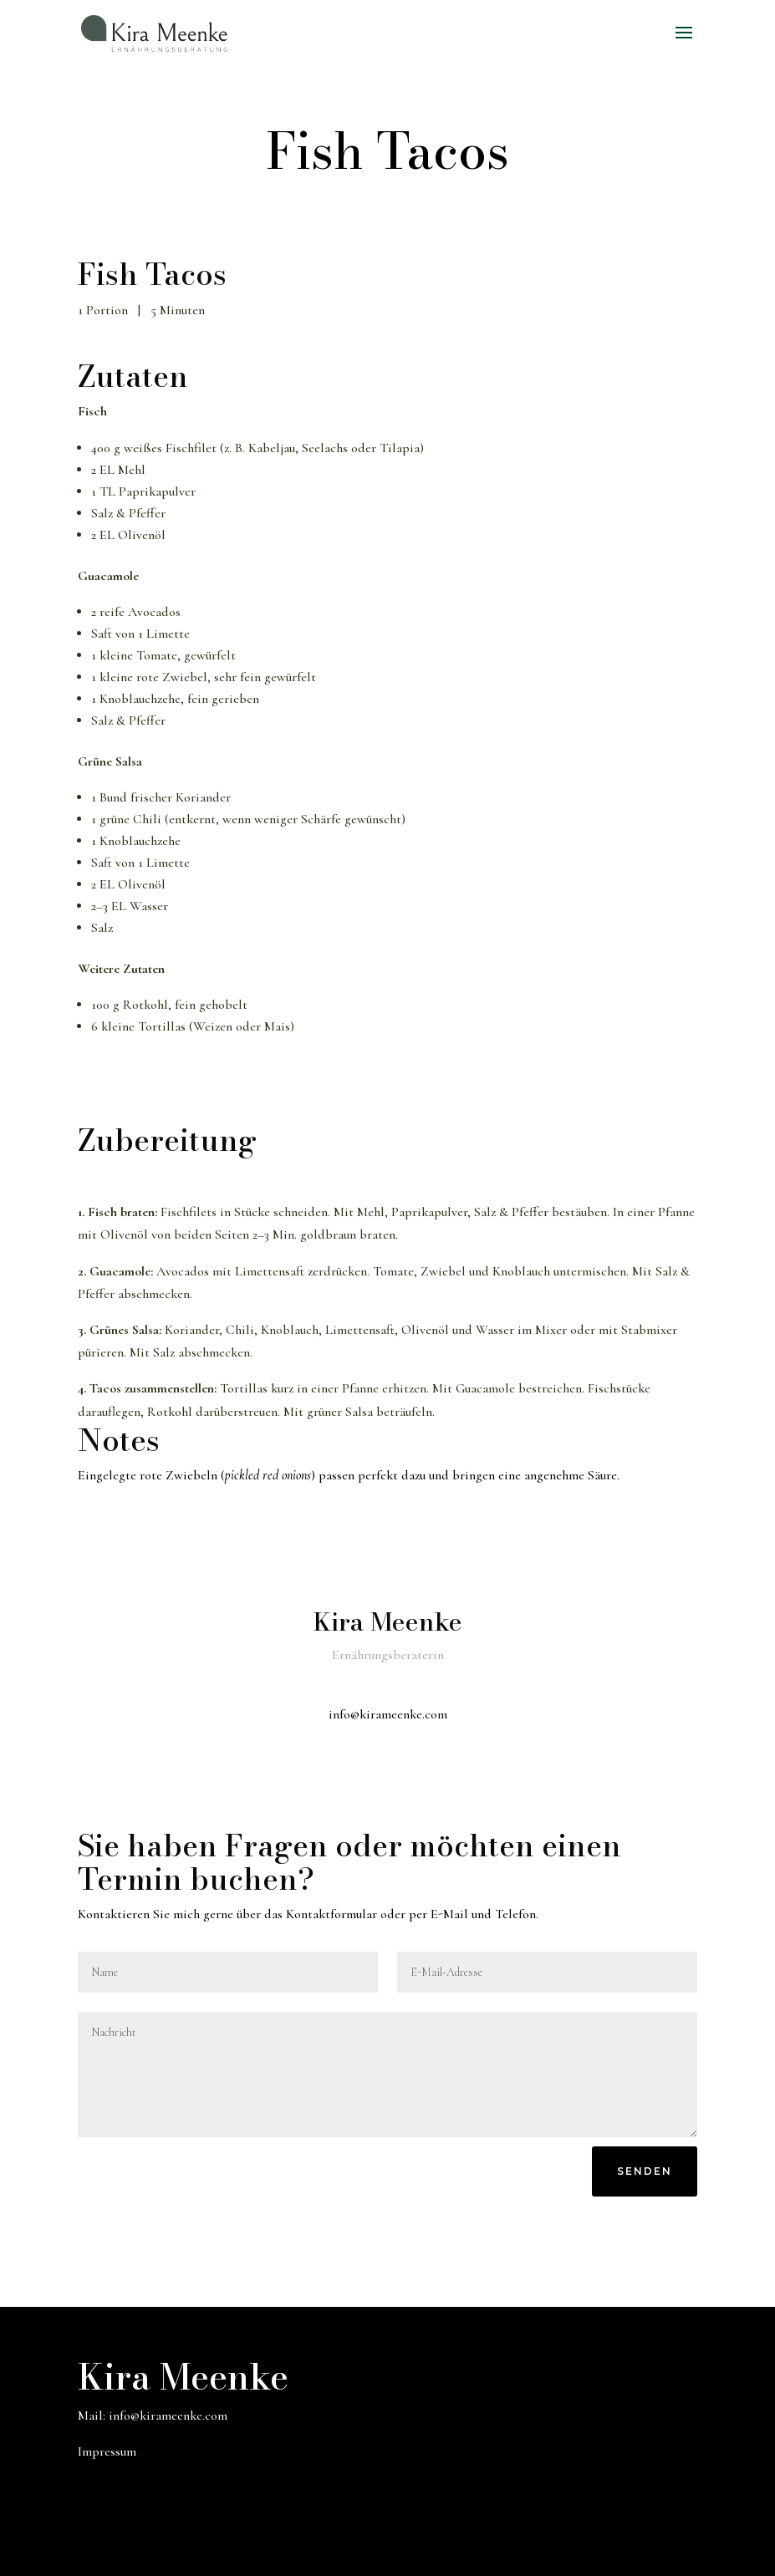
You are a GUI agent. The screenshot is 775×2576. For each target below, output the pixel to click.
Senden (644, 2171)
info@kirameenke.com (168, 2415)
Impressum (107, 2451)
